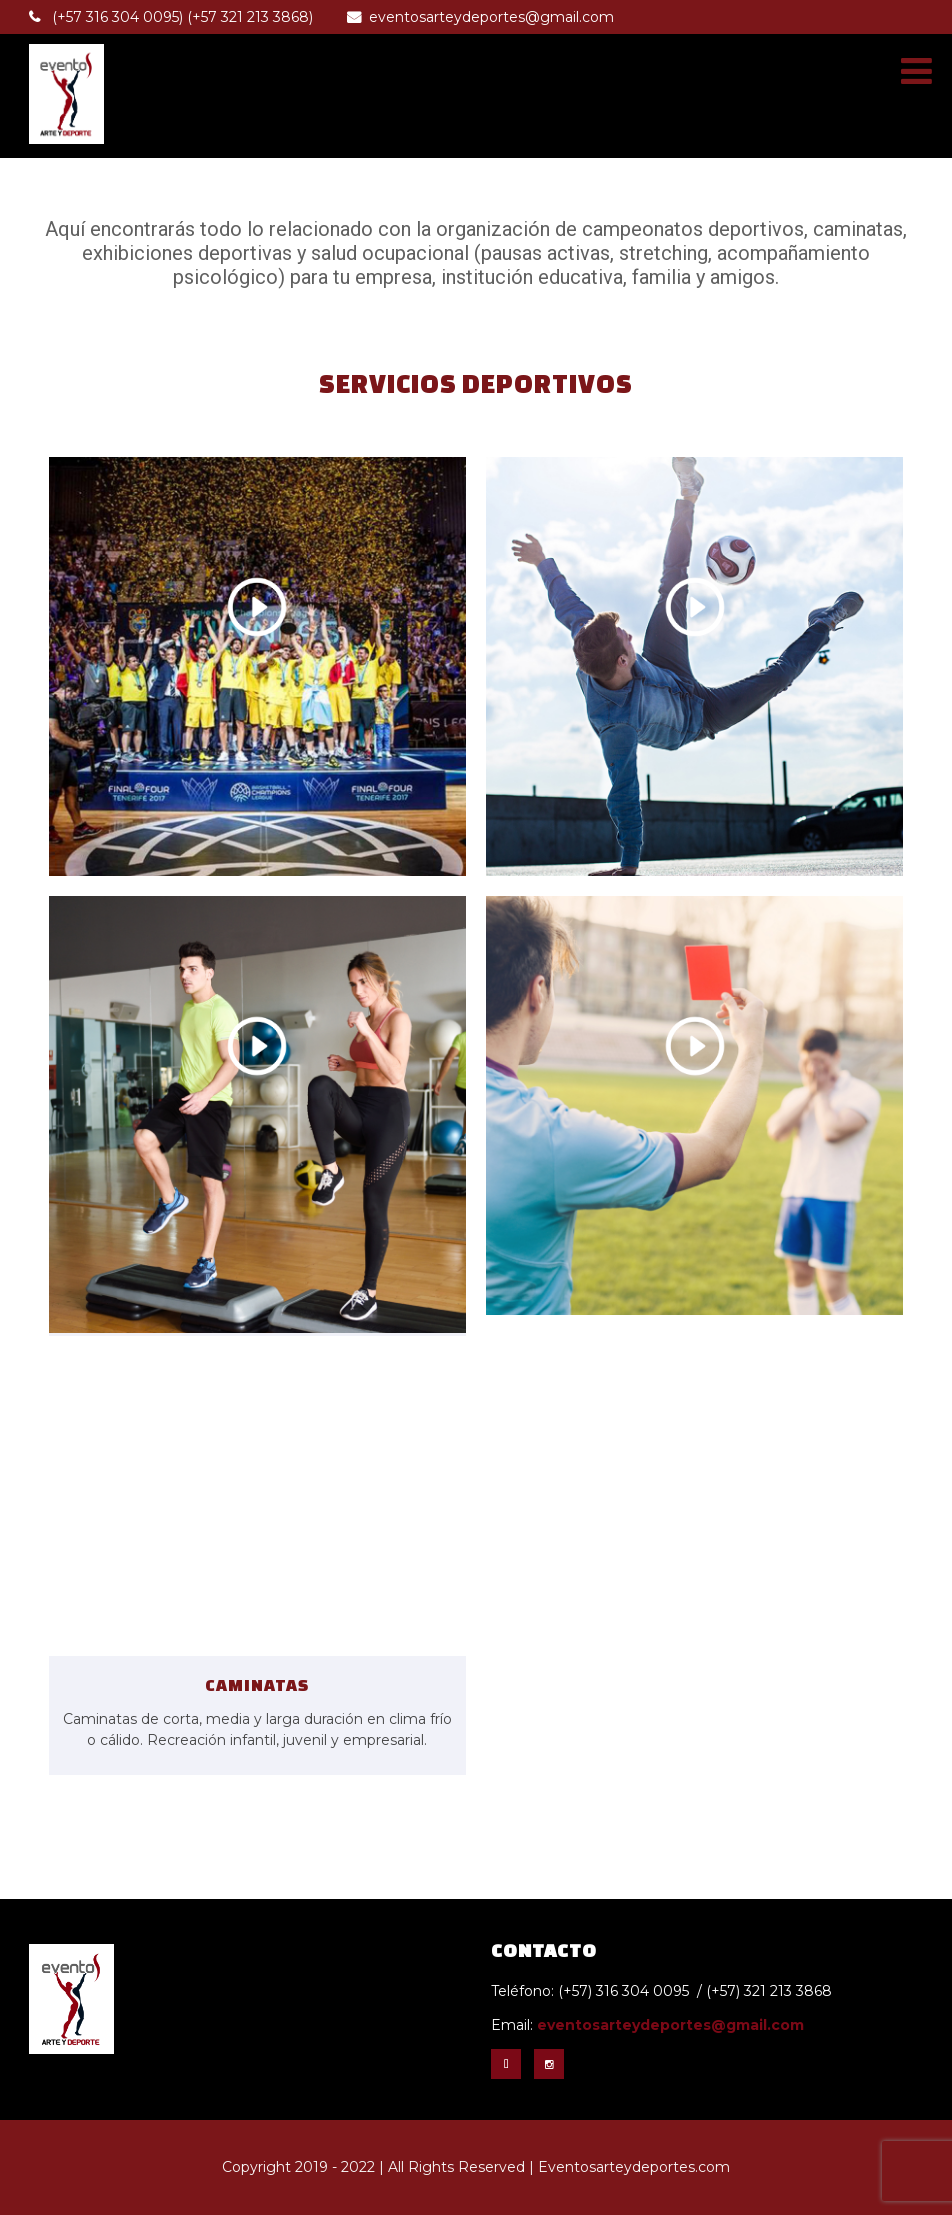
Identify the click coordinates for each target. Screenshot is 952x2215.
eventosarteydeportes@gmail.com (480, 17)
